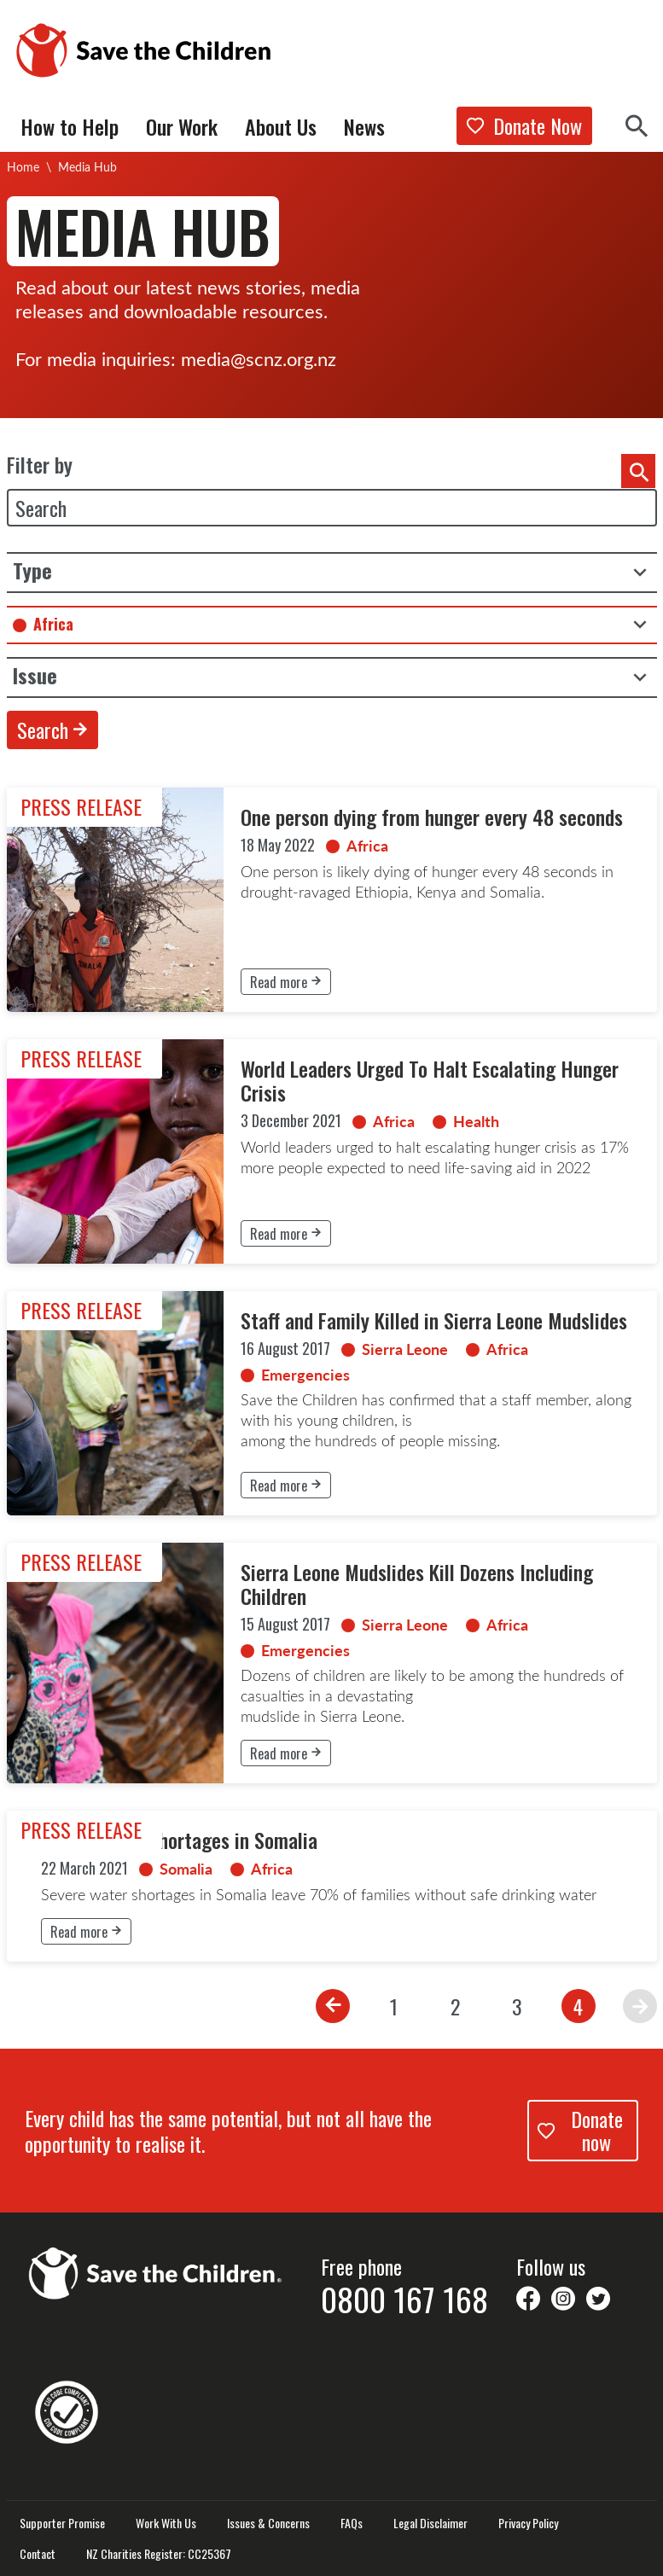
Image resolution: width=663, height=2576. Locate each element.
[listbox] (332, 572)
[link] (332, 900)
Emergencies (305, 1374)
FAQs (351, 2523)
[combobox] (332, 625)
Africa (367, 845)
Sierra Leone (405, 1349)
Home (23, 167)
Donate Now (524, 125)
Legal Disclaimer (430, 2523)
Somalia (186, 1868)
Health (476, 1121)
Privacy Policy (528, 2523)
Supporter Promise (62, 2523)
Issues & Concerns (268, 2523)
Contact (37, 2553)
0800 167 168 (404, 2298)
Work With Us (166, 2523)
